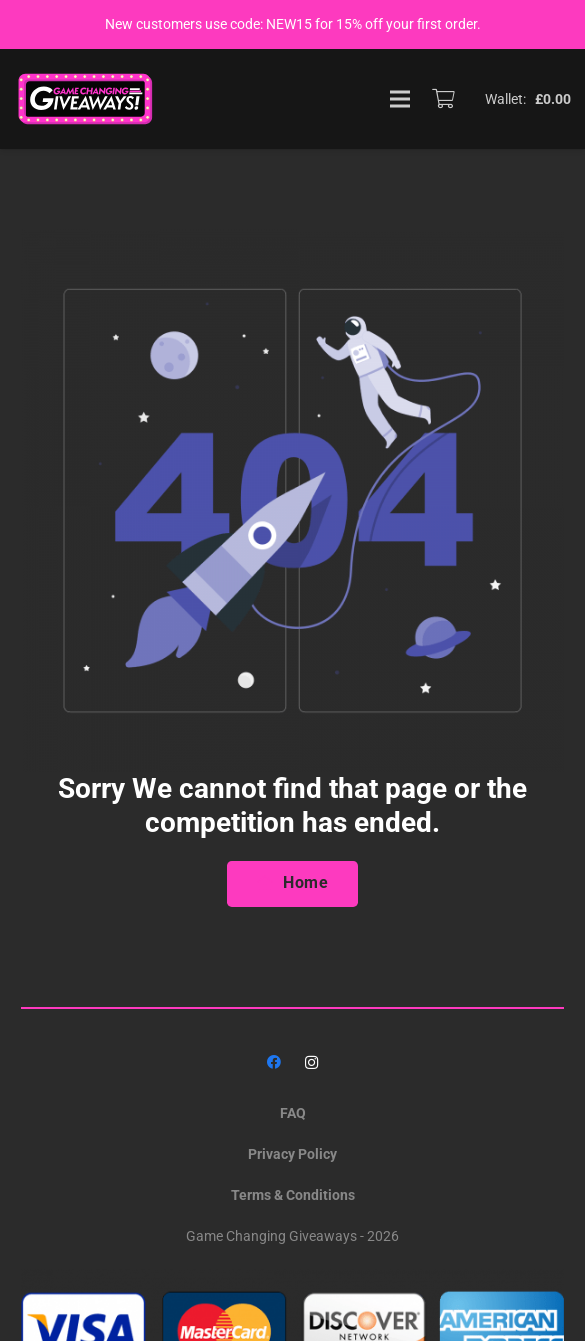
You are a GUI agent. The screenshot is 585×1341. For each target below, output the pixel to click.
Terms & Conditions (293, 1195)
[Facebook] (273, 1062)
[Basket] (443, 99)
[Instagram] (311, 1062)
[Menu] (400, 99)
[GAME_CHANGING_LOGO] (87, 99)
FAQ (293, 1113)
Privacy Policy (292, 1154)
